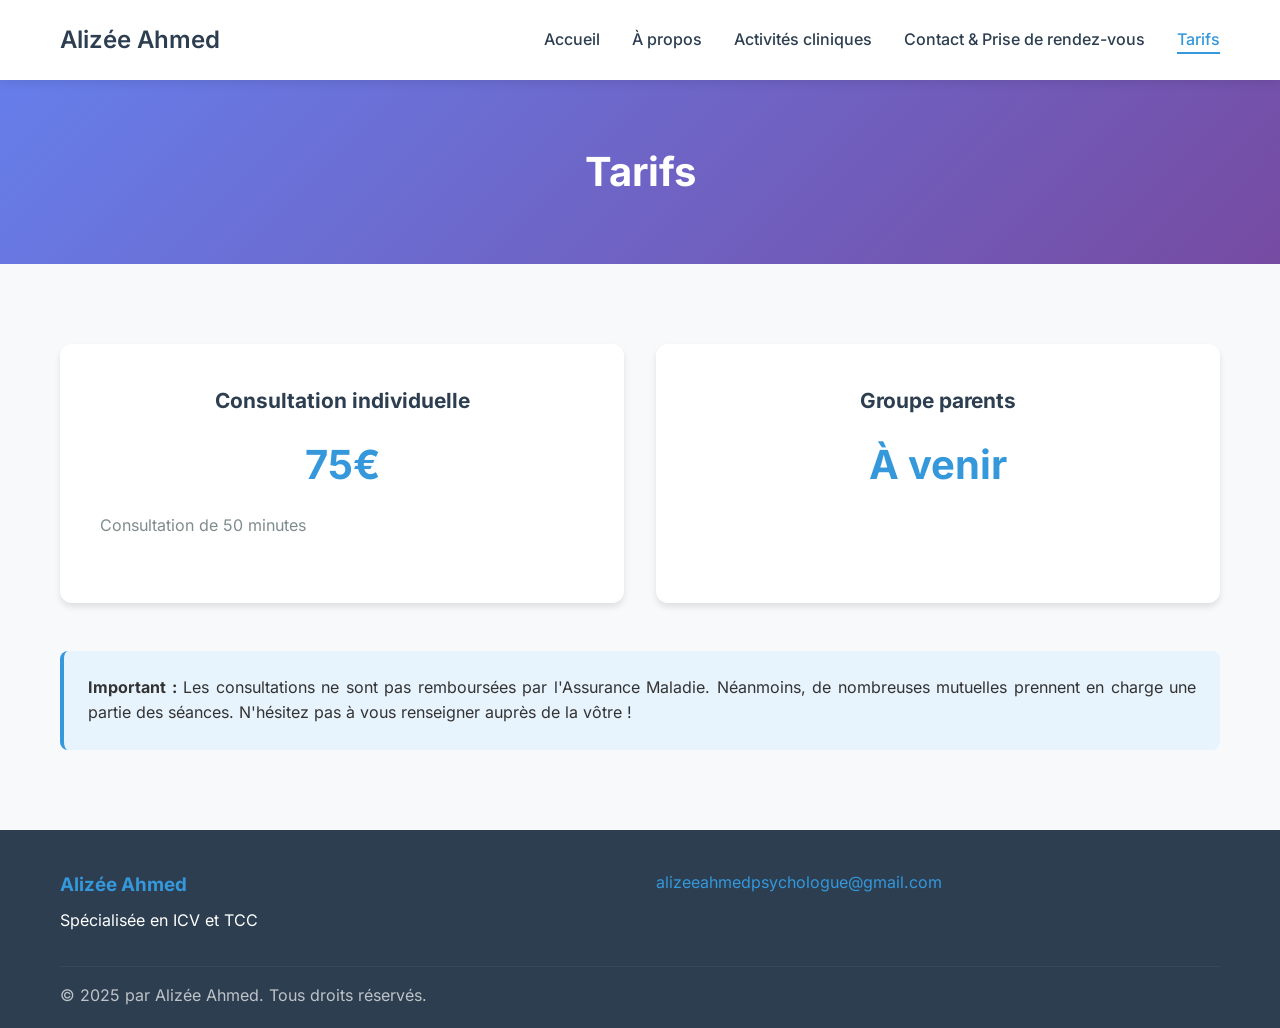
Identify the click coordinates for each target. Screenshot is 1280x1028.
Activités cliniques (803, 39)
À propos (667, 39)
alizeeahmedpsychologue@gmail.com (799, 882)
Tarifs (1198, 39)
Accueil (572, 39)
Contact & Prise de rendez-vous (1024, 39)
